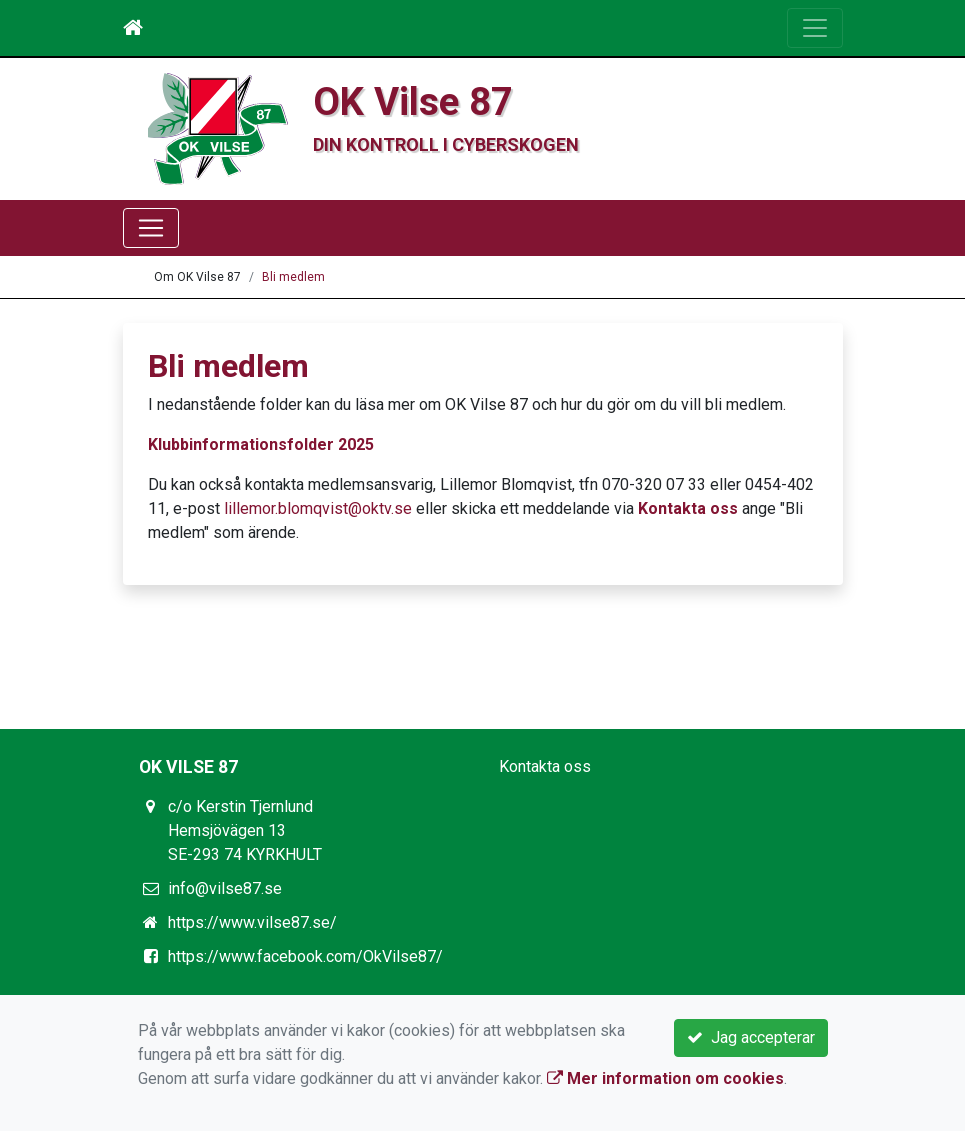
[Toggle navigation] (815, 28)
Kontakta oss (688, 508)
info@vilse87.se (225, 888)
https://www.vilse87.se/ (252, 922)
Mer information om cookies (665, 1078)
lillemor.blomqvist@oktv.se (318, 508)
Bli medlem (293, 277)
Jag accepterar (751, 1037)
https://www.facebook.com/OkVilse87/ (305, 956)
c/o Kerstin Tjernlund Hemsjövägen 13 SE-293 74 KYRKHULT (245, 830)
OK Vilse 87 (413, 101)
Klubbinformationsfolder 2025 (261, 444)
